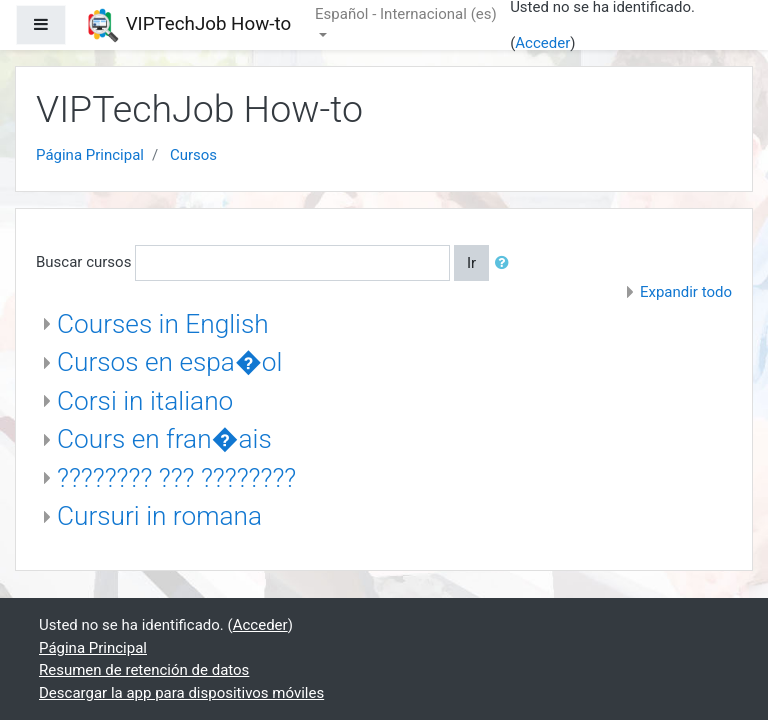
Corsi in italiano (145, 401)
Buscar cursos (83, 262)
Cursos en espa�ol (169, 362)
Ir (471, 263)
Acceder (542, 43)
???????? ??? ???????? (176, 478)
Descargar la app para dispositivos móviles (181, 693)
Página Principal (90, 155)
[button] (506, 263)
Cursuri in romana (159, 516)
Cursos (193, 155)
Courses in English (163, 324)
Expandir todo (686, 292)
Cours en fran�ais (164, 439)
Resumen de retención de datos (144, 670)
